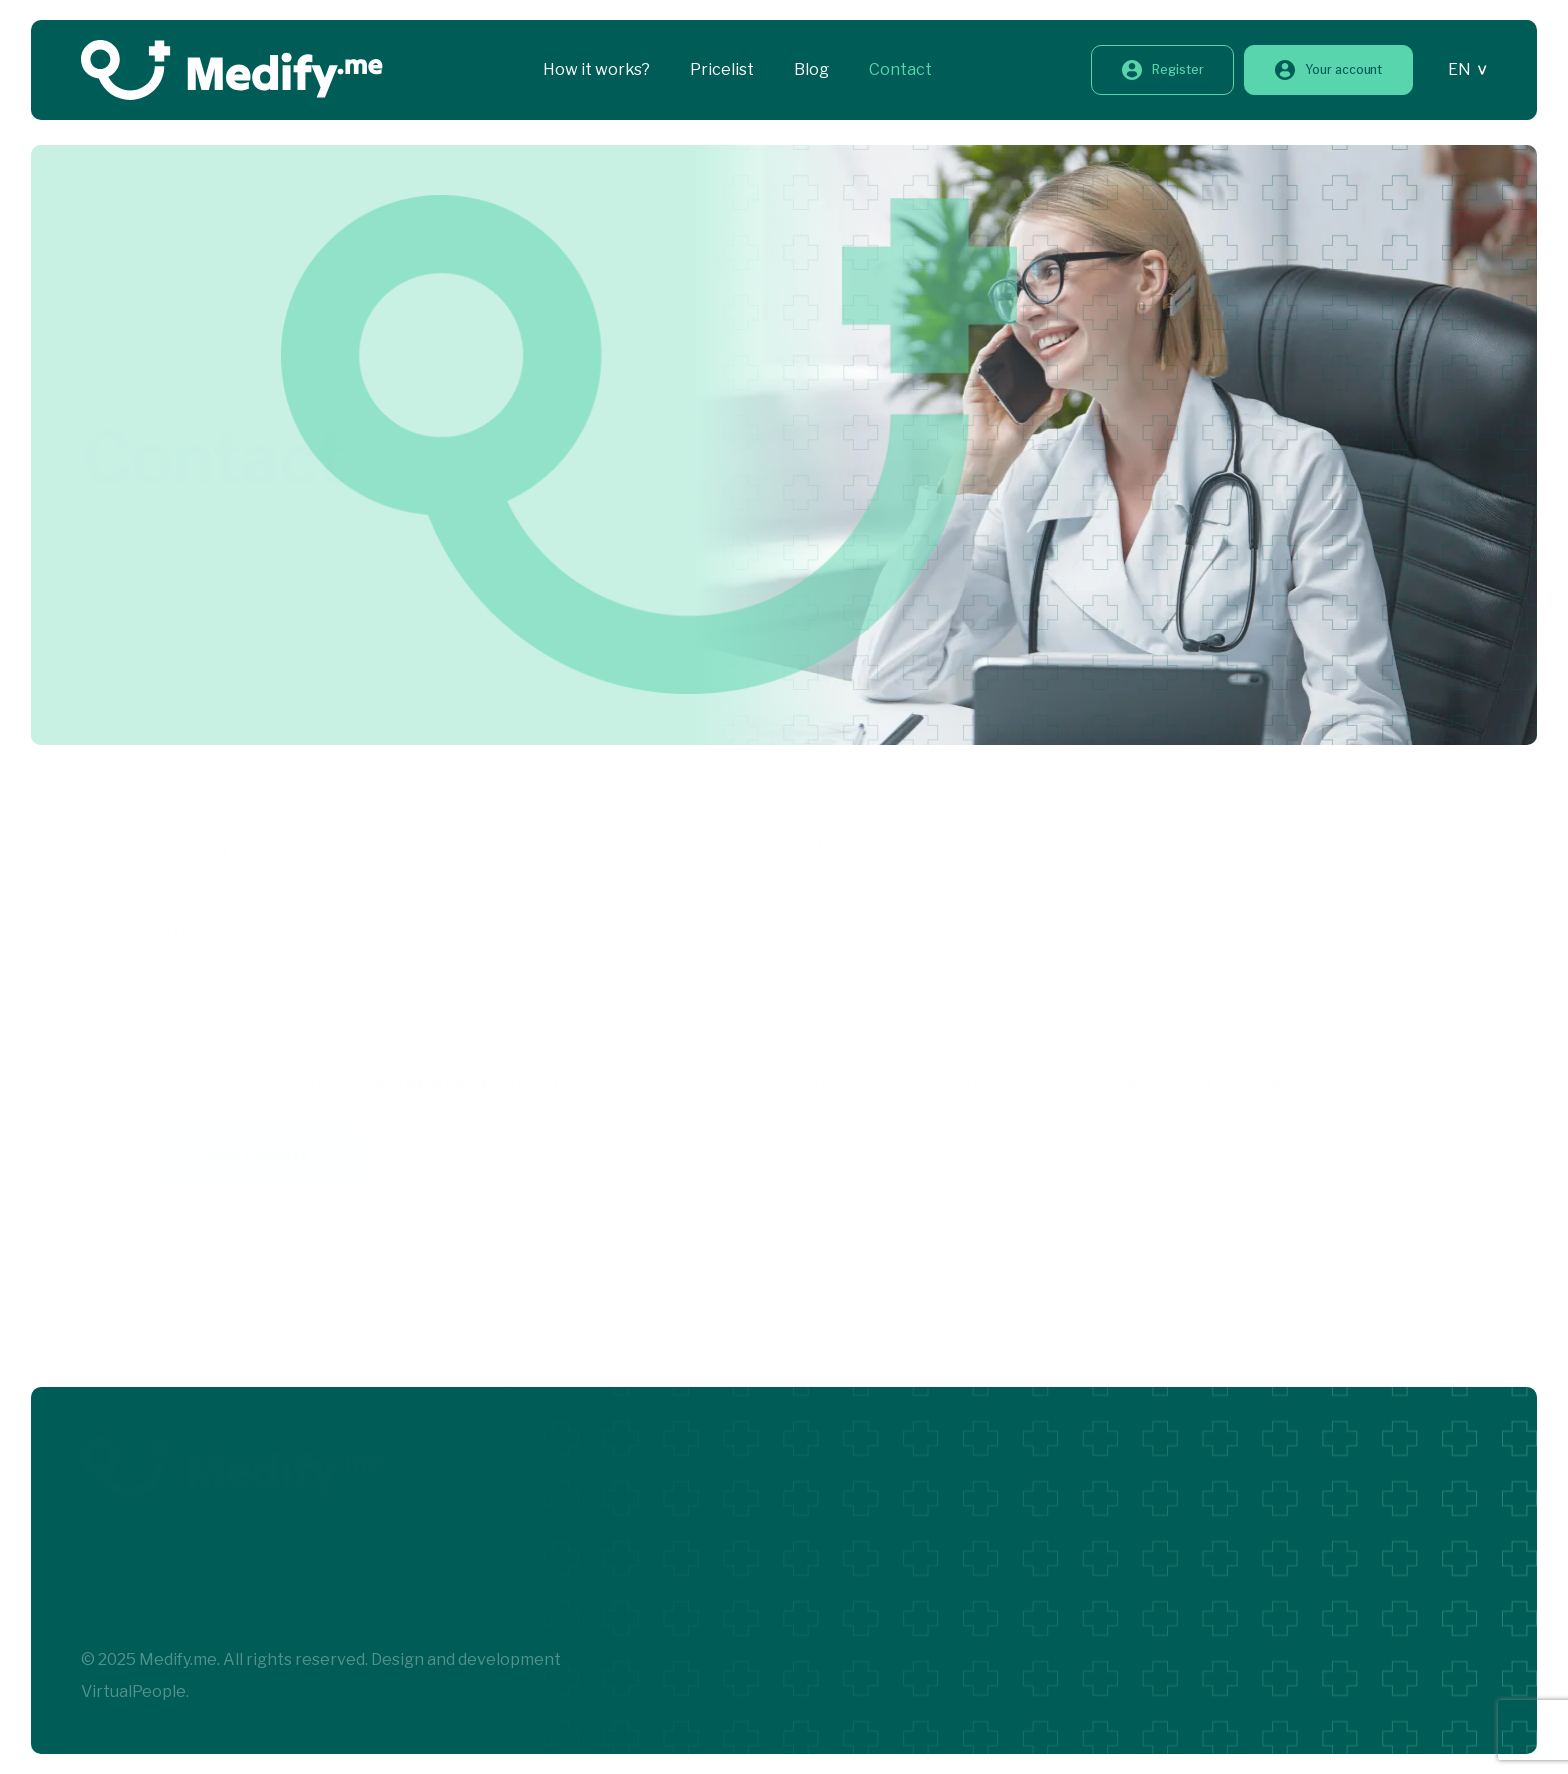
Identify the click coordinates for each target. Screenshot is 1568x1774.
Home (104, 395)
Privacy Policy (437, 1081)
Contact (900, 69)
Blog (811, 69)
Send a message (259, 1155)
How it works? (596, 69)
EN (1459, 69)
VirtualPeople (133, 1691)
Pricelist (722, 69)
